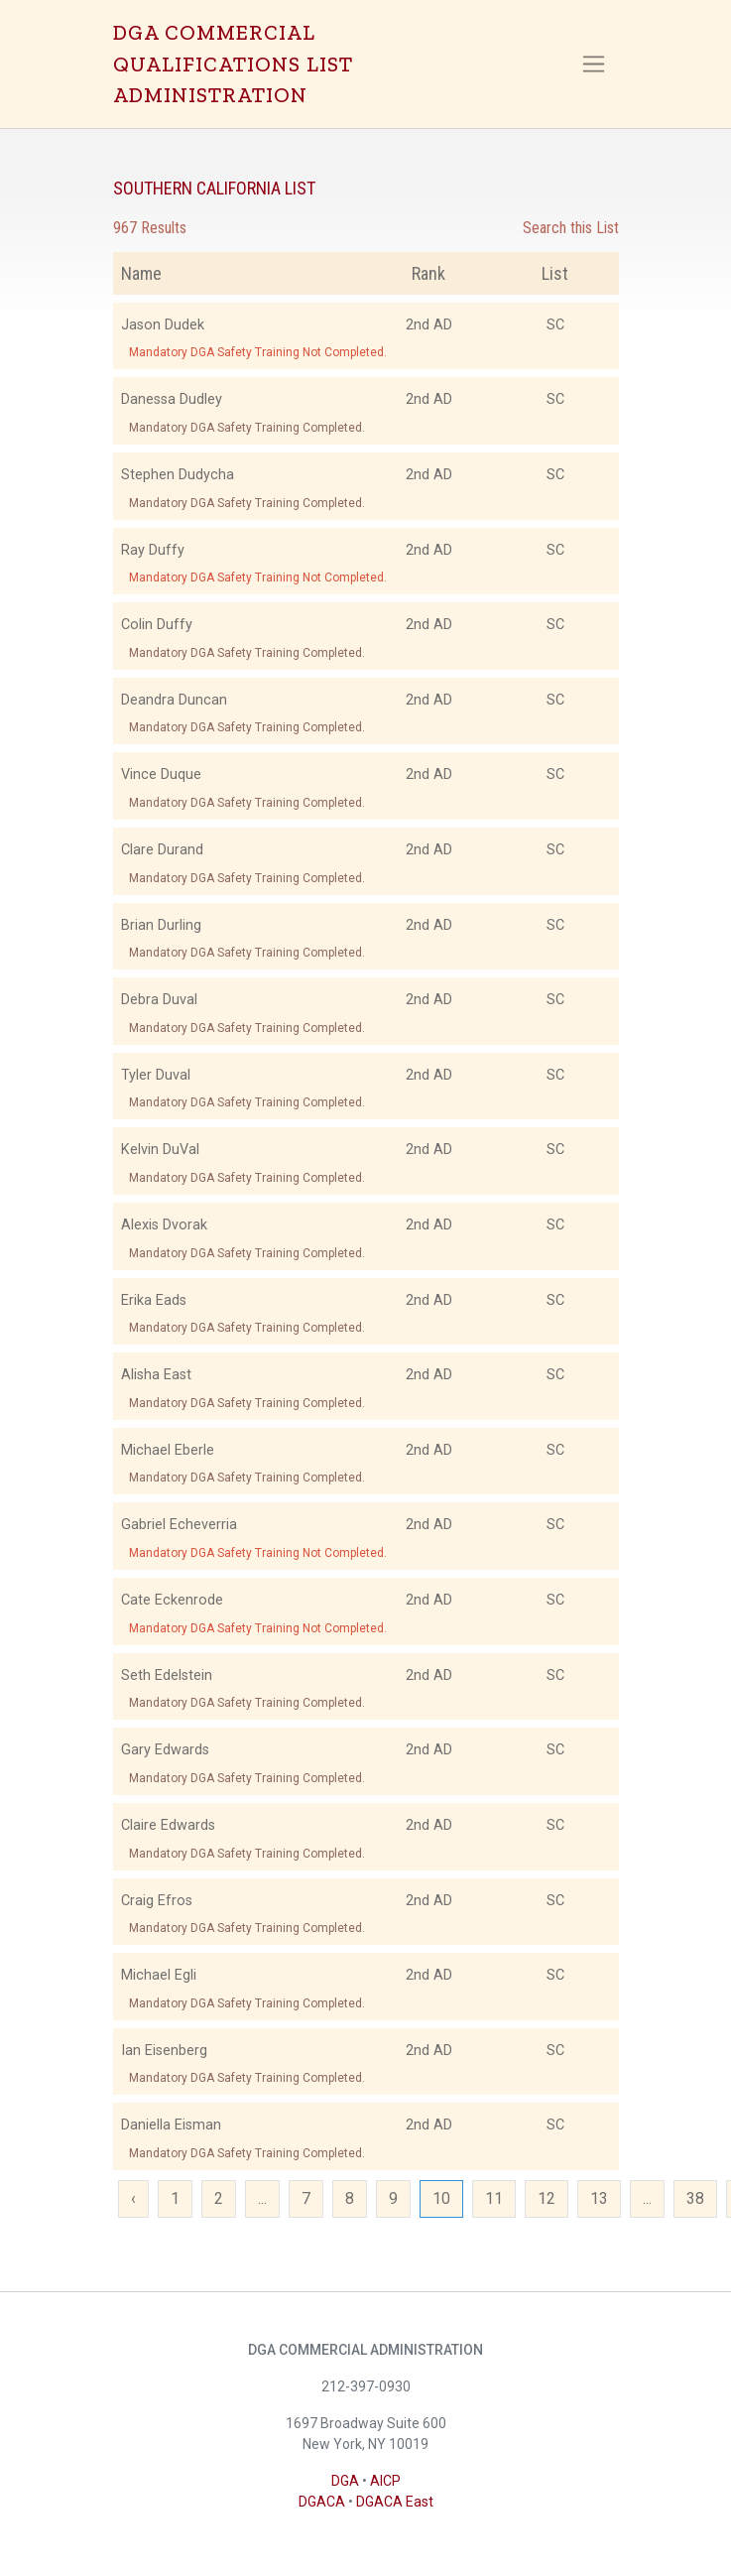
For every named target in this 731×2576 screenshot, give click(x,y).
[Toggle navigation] (593, 64)
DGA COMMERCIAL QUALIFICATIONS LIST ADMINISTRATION (233, 63)
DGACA (322, 2502)
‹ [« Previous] (133, 2198)
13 (599, 2198)
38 (695, 2198)
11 (494, 2198)
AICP (385, 2481)
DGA (345, 2481)
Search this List (571, 227)
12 (546, 2198)
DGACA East (394, 2502)
